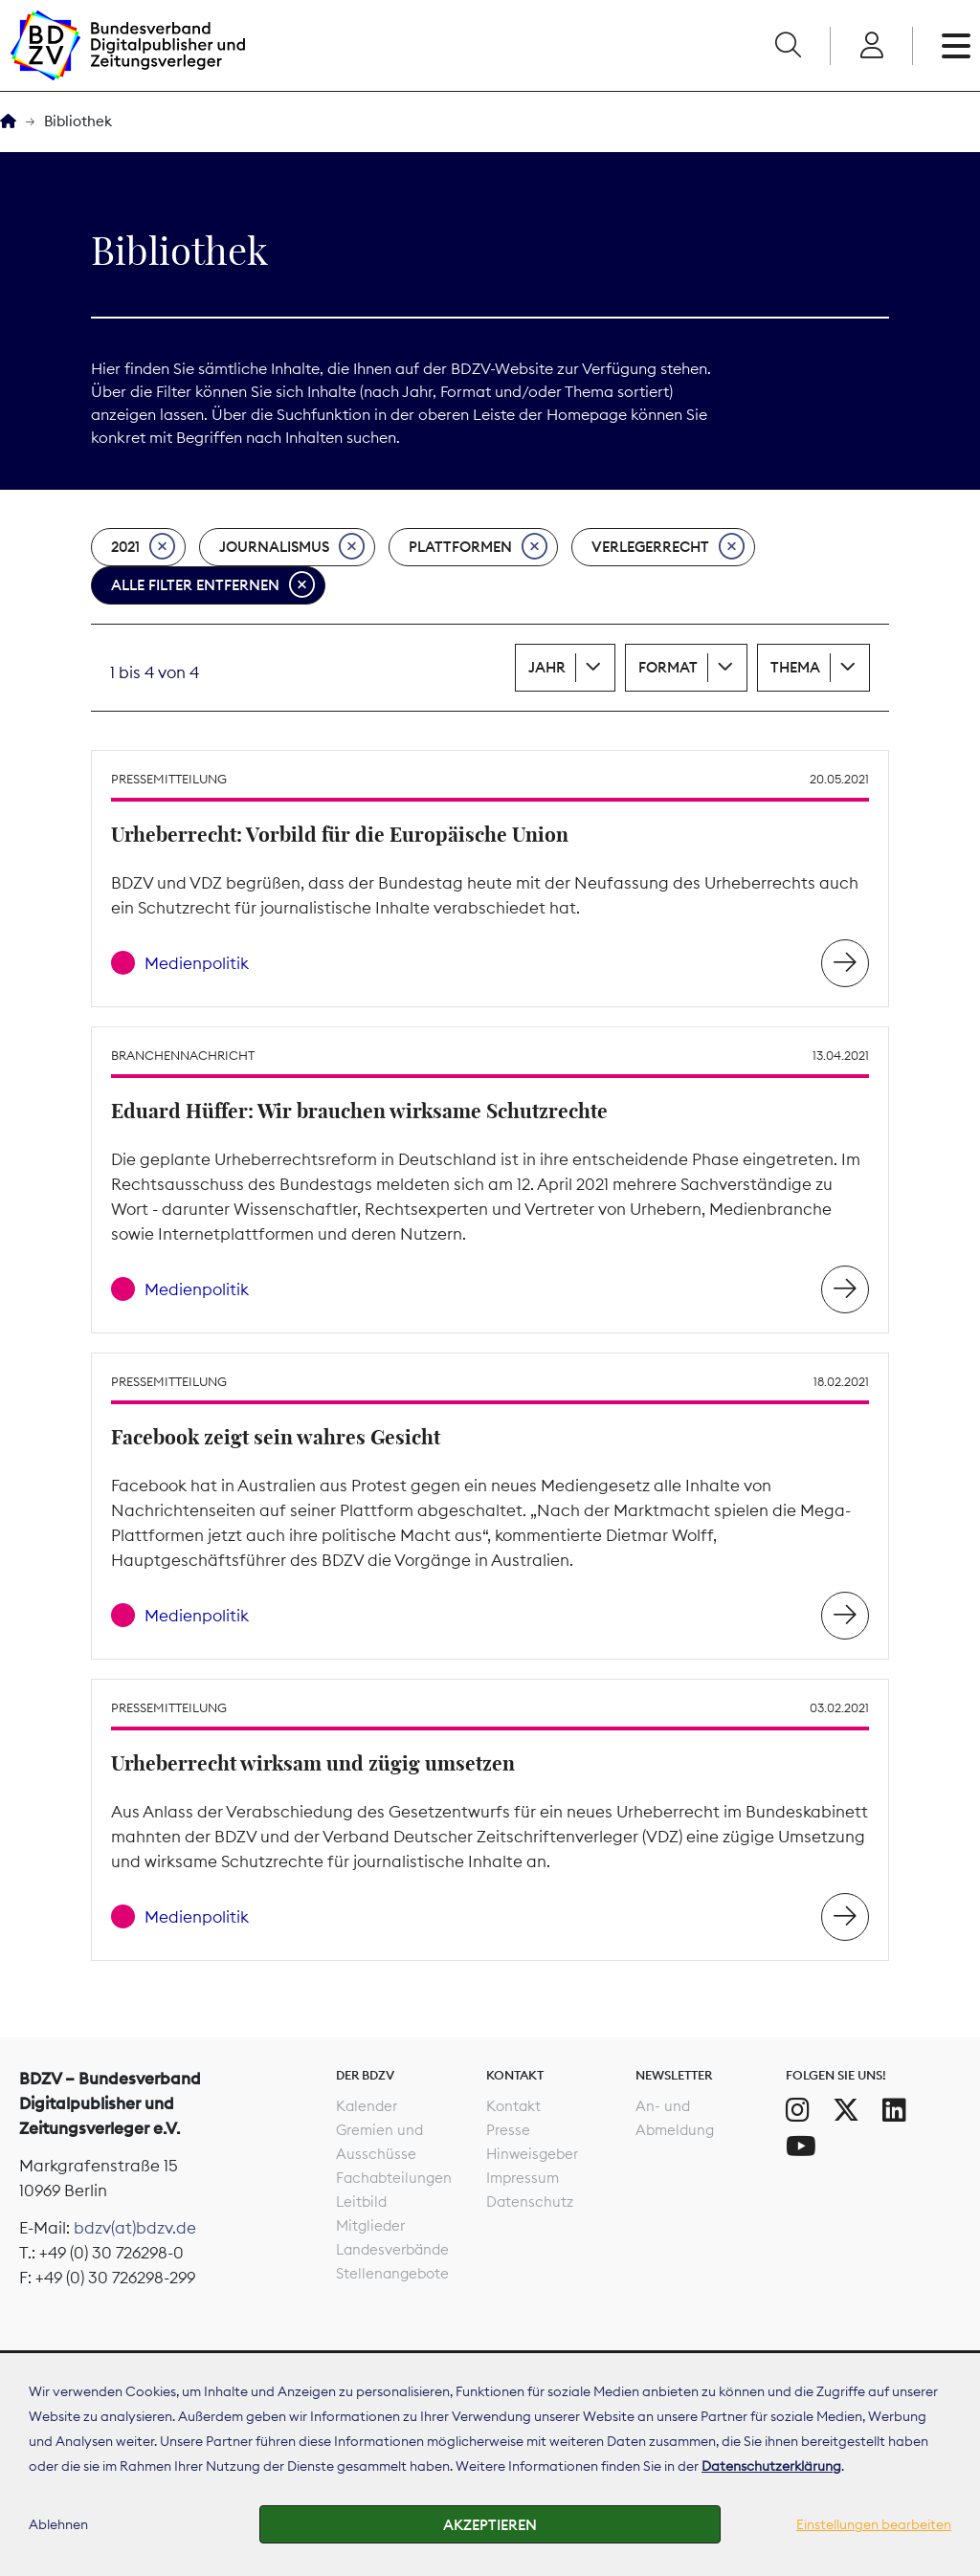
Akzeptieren (490, 2525)
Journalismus (292, 547)
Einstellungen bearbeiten (873, 2524)
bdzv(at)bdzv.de (135, 2227)
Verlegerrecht (668, 547)
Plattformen (478, 547)
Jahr (547, 667)
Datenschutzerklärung (771, 2466)
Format (668, 667)
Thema (795, 667)
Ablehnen (58, 2524)
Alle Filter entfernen (213, 585)
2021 (143, 547)
